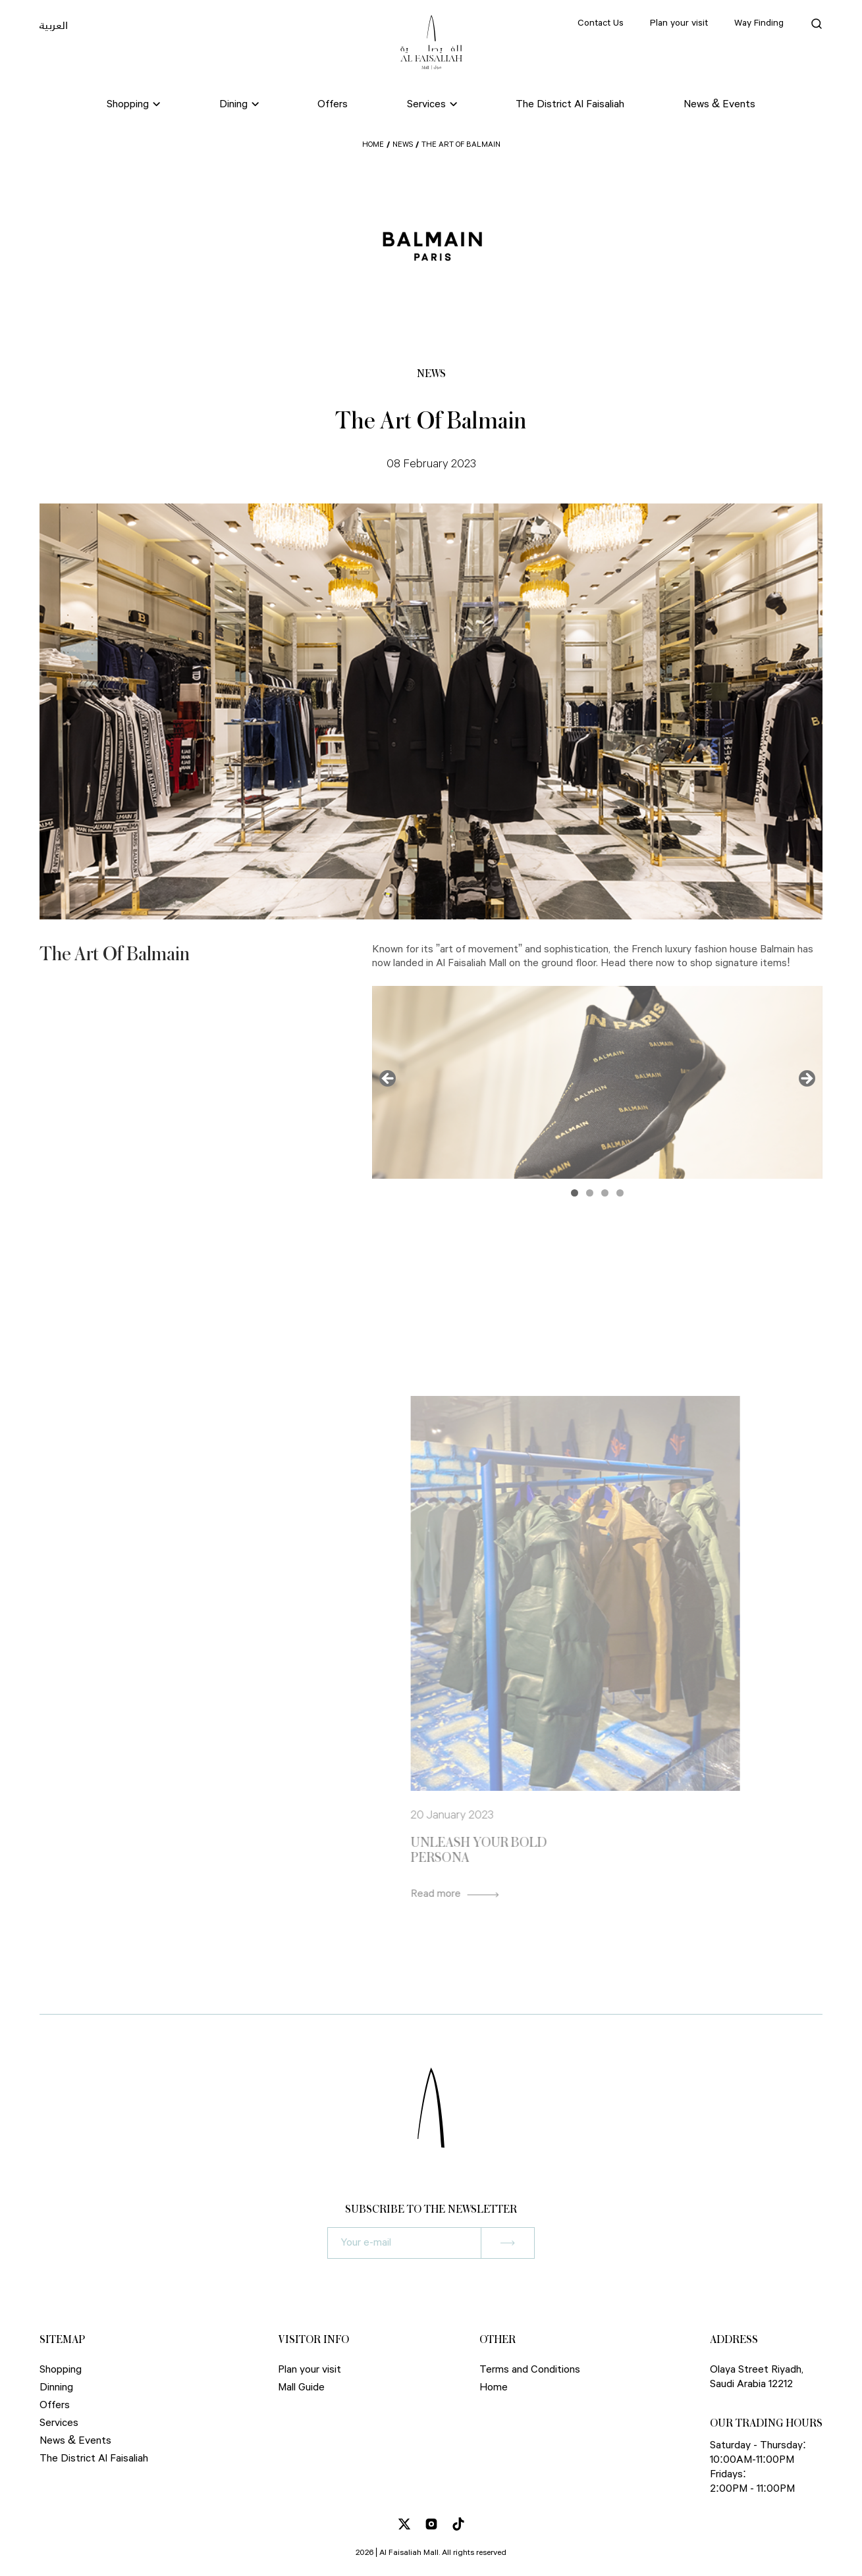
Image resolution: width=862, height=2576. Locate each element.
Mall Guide (301, 2387)
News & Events (719, 104)
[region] (597, 1082)
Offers (332, 104)
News (402, 144)
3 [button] (604, 1193)
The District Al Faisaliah (570, 104)
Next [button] (806, 1079)
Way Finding (759, 23)
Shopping (61, 2370)
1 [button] (574, 1193)
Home (373, 144)
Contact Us (601, 23)
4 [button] (620, 1193)
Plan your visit (679, 23)
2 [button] (589, 1193)
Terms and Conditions (529, 2370)
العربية (54, 25)
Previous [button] (388, 1079)
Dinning (56, 2387)
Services (59, 2423)
